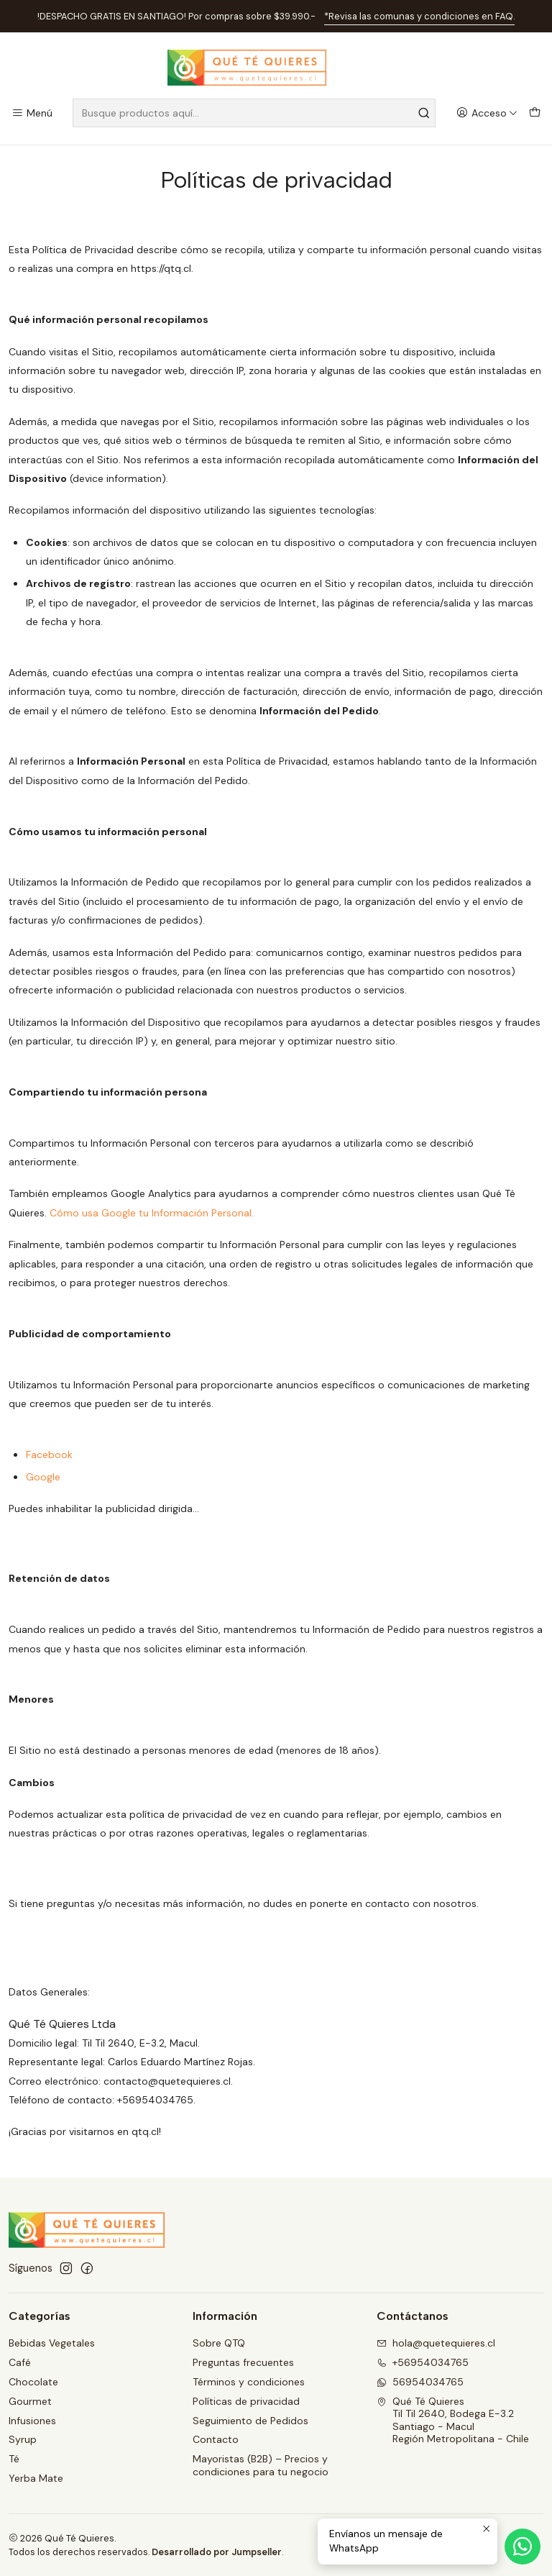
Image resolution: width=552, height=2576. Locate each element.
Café (20, 2362)
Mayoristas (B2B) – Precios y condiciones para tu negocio (260, 2465)
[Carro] (534, 113)
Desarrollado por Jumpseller (217, 2552)
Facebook (49, 1454)
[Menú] (32, 113)
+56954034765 (423, 2362)
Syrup (23, 2439)
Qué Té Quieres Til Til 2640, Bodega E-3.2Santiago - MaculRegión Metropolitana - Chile (453, 2420)
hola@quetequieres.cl (436, 2342)
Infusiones (32, 2420)
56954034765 (420, 2381)
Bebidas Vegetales (52, 2342)
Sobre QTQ (219, 2342)
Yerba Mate (36, 2478)
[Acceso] (487, 113)
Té (14, 2458)
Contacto (216, 2439)
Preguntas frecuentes (243, 2362)
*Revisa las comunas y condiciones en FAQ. (419, 16)
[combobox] (254, 113)
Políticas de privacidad (246, 2401)
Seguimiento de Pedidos (250, 2420)
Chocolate (33, 2381)
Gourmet (30, 2401)
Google (43, 1476)
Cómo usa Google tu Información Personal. (152, 1212)
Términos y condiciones (249, 2381)
